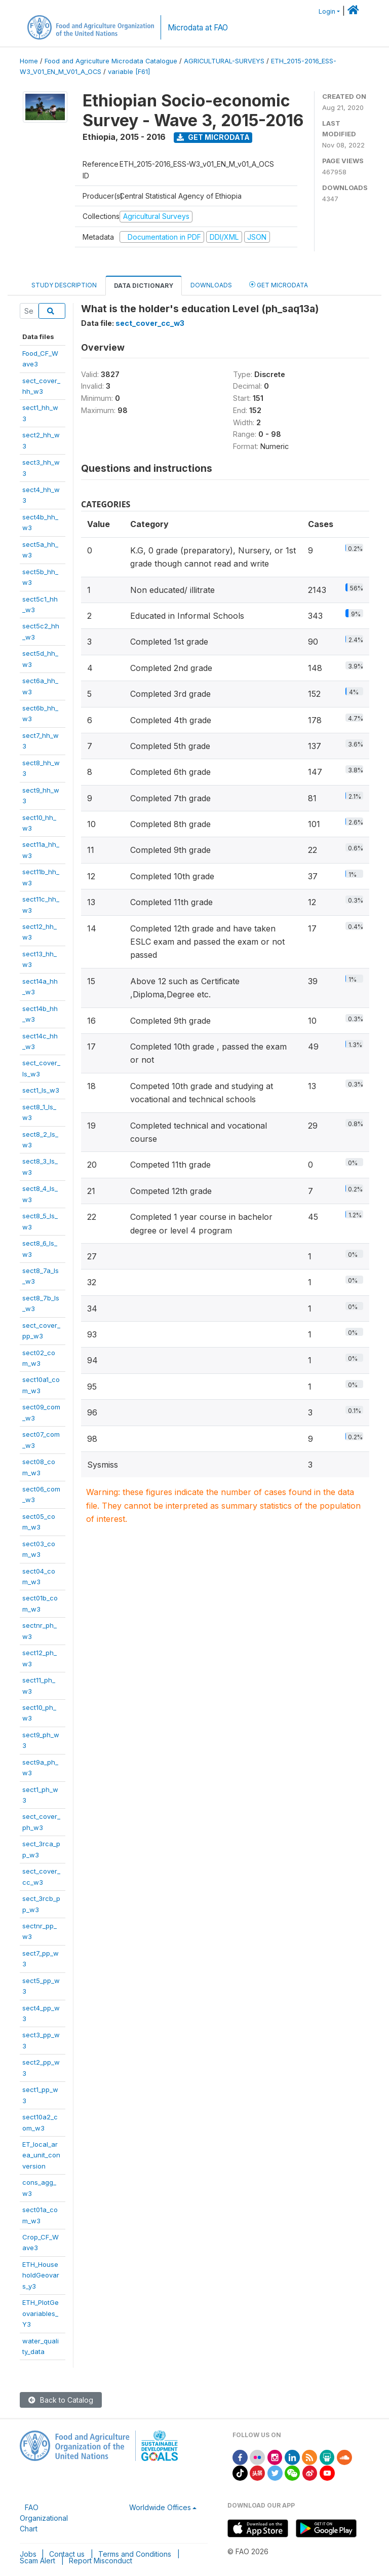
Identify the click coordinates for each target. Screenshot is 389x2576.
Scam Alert (37, 2560)
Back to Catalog (60, 2400)
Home (29, 61)
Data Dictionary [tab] (143, 285)
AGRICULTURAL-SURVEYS (224, 61)
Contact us (67, 2554)
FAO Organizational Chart (44, 2518)
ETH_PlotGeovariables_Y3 (40, 2313)
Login (327, 11)
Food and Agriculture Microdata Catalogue (111, 61)
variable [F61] (129, 72)
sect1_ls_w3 (40, 1090)
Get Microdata (213, 137)
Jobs (28, 2554)
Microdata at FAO (198, 27)
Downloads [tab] (211, 285)
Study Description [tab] (64, 285)
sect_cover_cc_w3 (149, 323)
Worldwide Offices (160, 2507)
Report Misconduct (100, 2560)
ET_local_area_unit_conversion (41, 2155)
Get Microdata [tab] (278, 284)
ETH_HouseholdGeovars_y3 (40, 2275)
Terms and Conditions (134, 2554)
